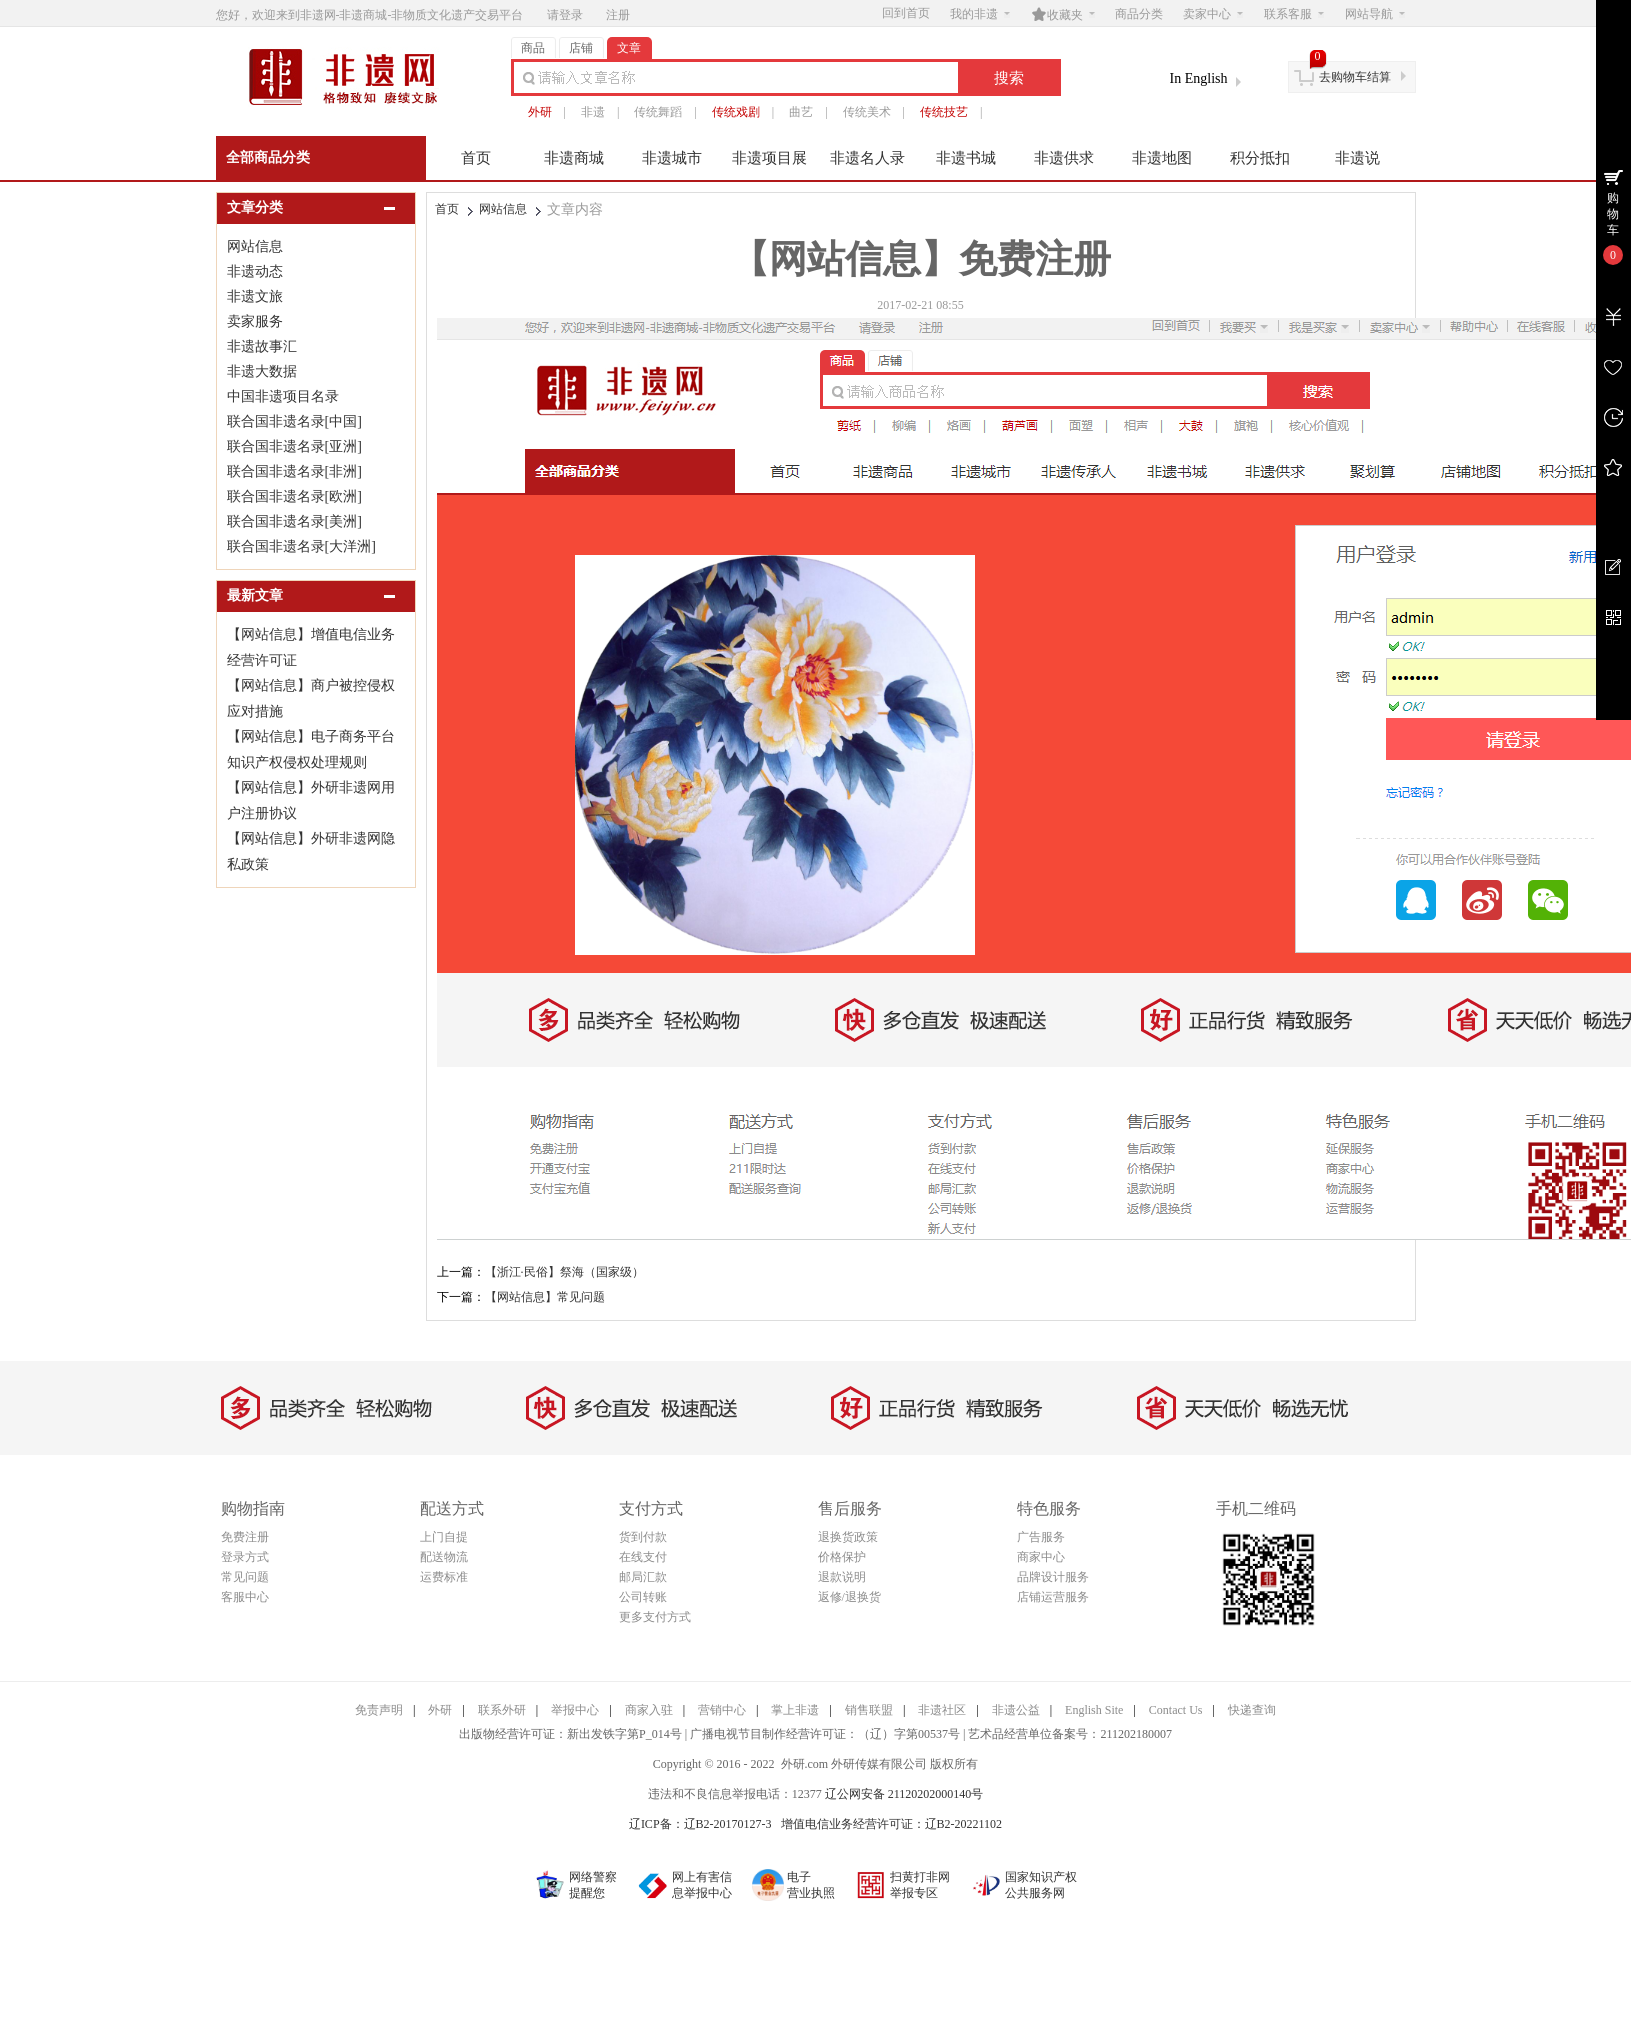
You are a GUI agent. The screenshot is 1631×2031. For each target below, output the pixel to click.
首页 (476, 158)
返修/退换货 (849, 1597)
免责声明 (379, 1710)
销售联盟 (869, 1710)
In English (1199, 78)
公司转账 (643, 1597)
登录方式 (245, 1557)
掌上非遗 (795, 1710)
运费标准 (444, 1577)
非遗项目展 (769, 158)
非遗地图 (1162, 158)
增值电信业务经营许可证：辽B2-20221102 (892, 1824)
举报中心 (575, 1710)
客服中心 (245, 1597)
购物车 (1613, 214)
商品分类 (1139, 14)
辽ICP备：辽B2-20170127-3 (700, 1824)
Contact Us (1176, 1710)
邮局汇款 (643, 1577)
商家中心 (1041, 1557)
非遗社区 (942, 1710)
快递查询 (1252, 1710)
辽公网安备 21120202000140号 (904, 1794)
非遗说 (1357, 158)
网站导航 (1375, 14)
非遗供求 (1064, 158)
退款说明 (842, 1577)
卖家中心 (1213, 14)
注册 (618, 15)
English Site (1094, 1710)
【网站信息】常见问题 (545, 1297)
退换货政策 (848, 1537)
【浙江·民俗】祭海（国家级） (564, 1272)
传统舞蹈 (658, 112)
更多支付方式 (655, 1617)
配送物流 (444, 1557)
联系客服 (1294, 14)
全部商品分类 (268, 157)
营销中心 (722, 1710)
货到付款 (643, 1537)
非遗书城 (966, 158)
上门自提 (444, 1537)
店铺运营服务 (1053, 1597)
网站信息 (503, 209)
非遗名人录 (867, 158)
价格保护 (842, 1557)
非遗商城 (574, 158)
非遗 (593, 112)
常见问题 (245, 1577)
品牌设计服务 (1053, 1577)
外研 (540, 112)
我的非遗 (980, 14)
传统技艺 (944, 112)
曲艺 (801, 112)
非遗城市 (672, 158)
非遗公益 (1016, 1710)
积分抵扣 (1260, 158)
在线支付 (643, 1557)
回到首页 (906, 13)
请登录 (565, 15)
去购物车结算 (1355, 77)
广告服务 (1041, 1537)
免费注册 (245, 1537)
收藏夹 (1063, 14)
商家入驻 (649, 1710)
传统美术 (867, 112)
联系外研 (502, 1710)
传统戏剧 (736, 112)
